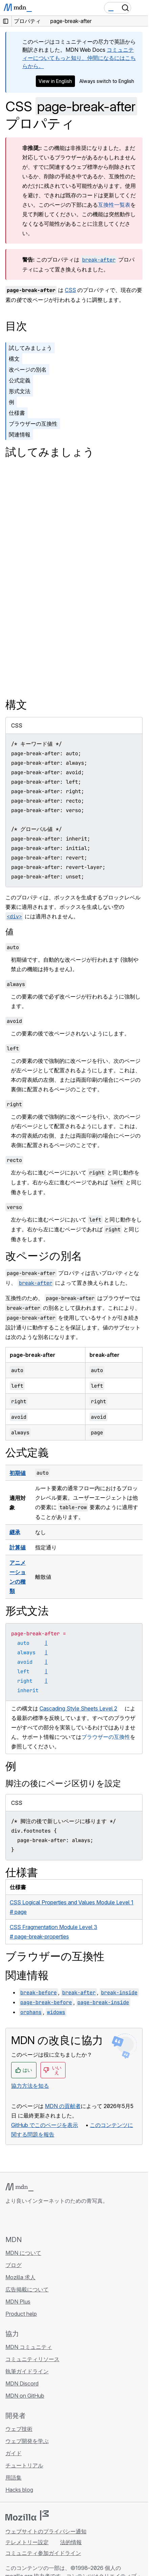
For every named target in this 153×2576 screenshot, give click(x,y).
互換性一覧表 (114, 204)
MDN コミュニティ (28, 2347)
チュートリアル (24, 2465)
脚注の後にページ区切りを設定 (63, 1783)
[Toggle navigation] (140, 8)
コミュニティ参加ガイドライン (43, 2553)
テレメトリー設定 (27, 2542)
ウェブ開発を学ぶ (27, 2441)
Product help (21, 2313)
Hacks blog (19, 2489)
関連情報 (19, 434)
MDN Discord (22, 2383)
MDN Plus (17, 2301)
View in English (55, 81)
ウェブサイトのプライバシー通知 (45, 2531)
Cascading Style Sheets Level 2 (78, 1708)
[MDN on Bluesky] (22, 2220)
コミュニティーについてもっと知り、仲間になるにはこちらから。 (79, 57)
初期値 (17, 1473)
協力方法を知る (30, 2085)
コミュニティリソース (32, 2359)
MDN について (23, 2252)
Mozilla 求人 (20, 2277)
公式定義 (19, 380)
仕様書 (17, 412)
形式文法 (19, 391)
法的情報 (71, 2542)
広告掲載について (27, 2289)
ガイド (13, 2453)
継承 (14, 1532)
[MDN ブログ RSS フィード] (58, 2220)
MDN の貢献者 (63, 2106)
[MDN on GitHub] (9, 2220)
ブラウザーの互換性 (33, 423)
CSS (70, 290)
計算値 (17, 1547)
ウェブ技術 (18, 2428)
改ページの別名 (28, 369)
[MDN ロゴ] (19, 2187)
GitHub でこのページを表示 (44, 2125)
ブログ (13, 2265)
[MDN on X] (34, 2220)
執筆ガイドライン (27, 2371)
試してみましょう (30, 347)
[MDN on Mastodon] (46, 2220)
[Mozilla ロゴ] (27, 2515)
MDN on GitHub (24, 2395)
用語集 (13, 2477)
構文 (14, 358)
